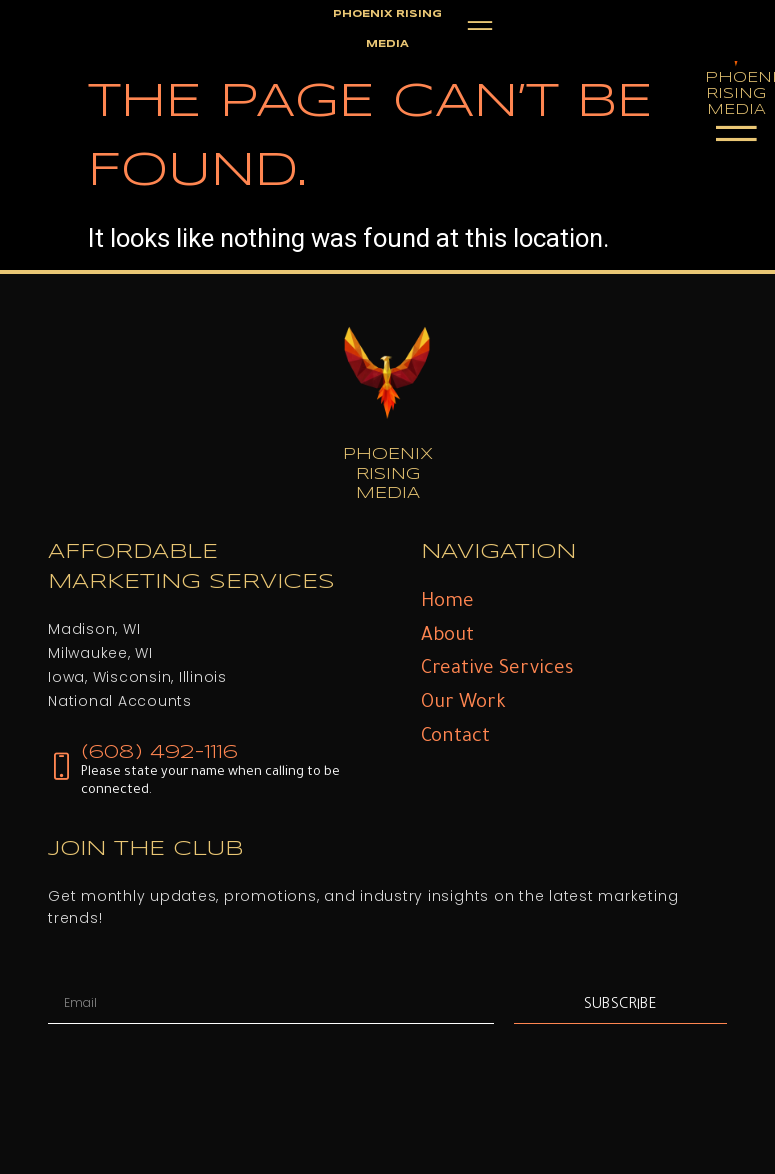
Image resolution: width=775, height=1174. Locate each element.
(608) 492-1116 (159, 752)
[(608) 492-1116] (61, 766)
